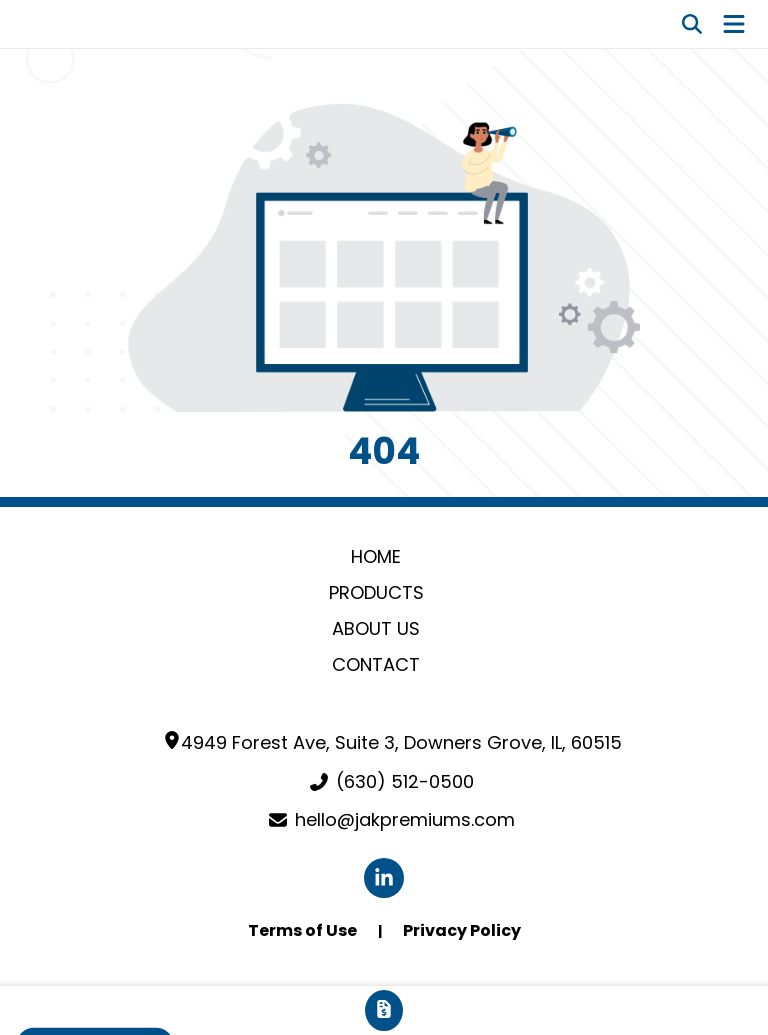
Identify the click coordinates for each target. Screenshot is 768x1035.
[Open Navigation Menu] (734, 24)
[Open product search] (692, 24)
